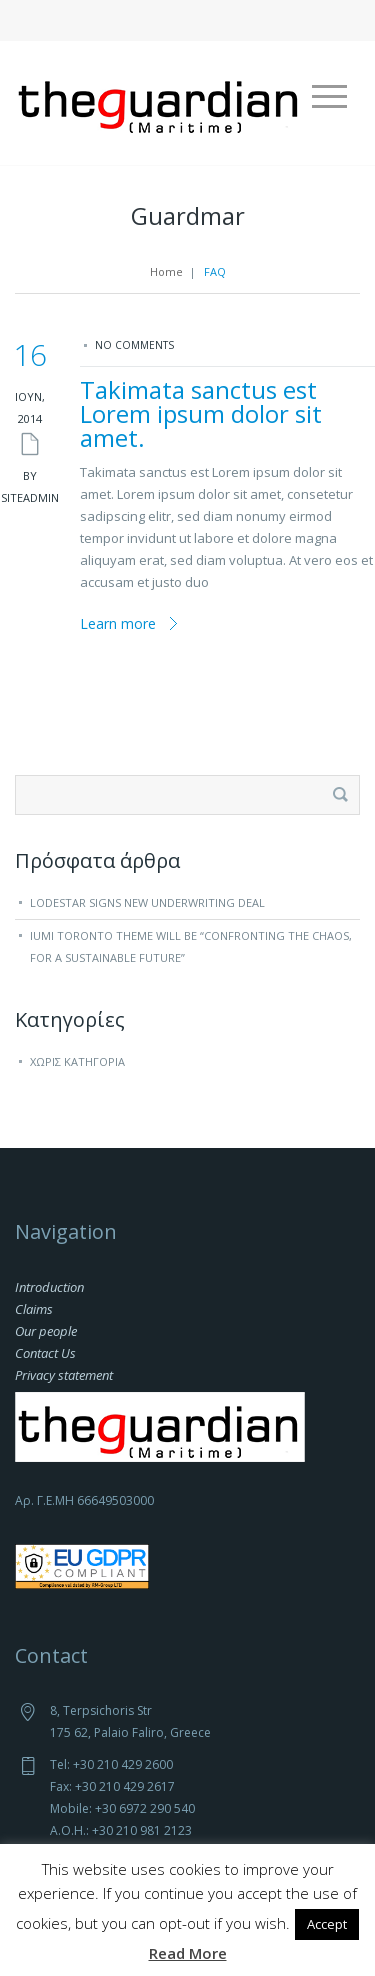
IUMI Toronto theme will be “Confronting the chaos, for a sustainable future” (191, 946)
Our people (46, 1331)
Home (166, 271)
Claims (34, 1309)
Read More (188, 1953)
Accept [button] (327, 1924)
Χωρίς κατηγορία (77, 1061)
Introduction (49, 1287)
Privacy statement (64, 1375)
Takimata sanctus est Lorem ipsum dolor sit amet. (201, 413)
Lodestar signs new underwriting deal (147, 902)
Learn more (118, 623)
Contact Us (45, 1353)
